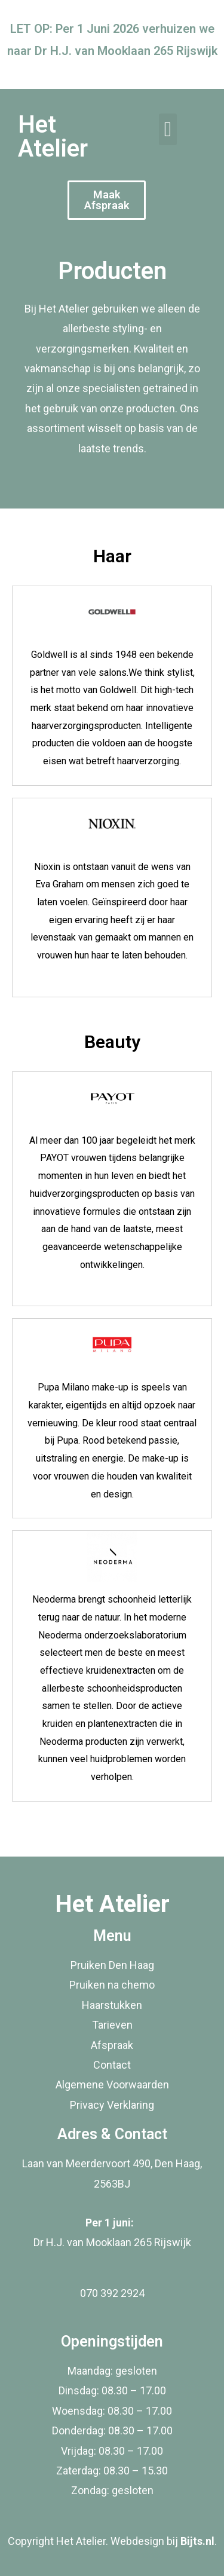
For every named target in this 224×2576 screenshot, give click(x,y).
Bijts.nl (197, 2541)
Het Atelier (53, 137)
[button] (168, 129)
